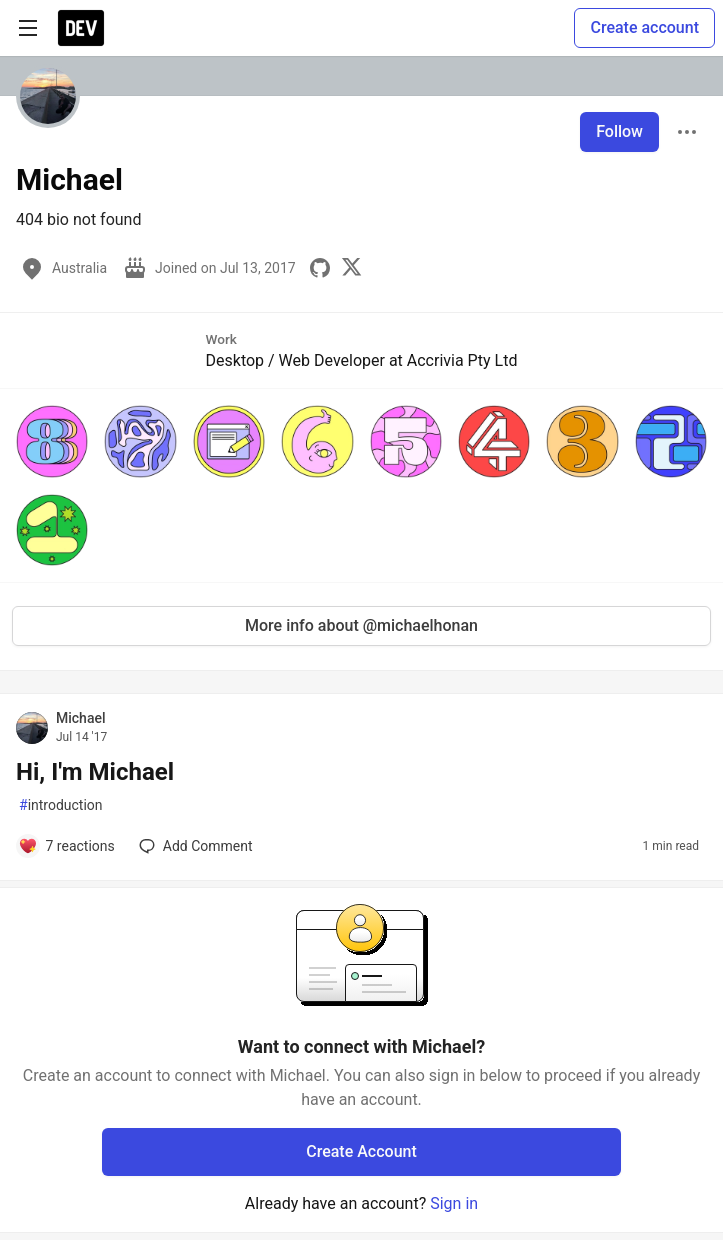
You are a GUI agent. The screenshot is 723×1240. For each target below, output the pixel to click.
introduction (61, 805)
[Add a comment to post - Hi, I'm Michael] (66, 846)
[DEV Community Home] (81, 28)
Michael (81, 718)
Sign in (454, 1203)
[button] (52, 441)
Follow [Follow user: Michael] (619, 131)
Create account (644, 27)
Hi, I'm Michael (95, 772)
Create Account (361, 1151)
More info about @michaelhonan (361, 625)
